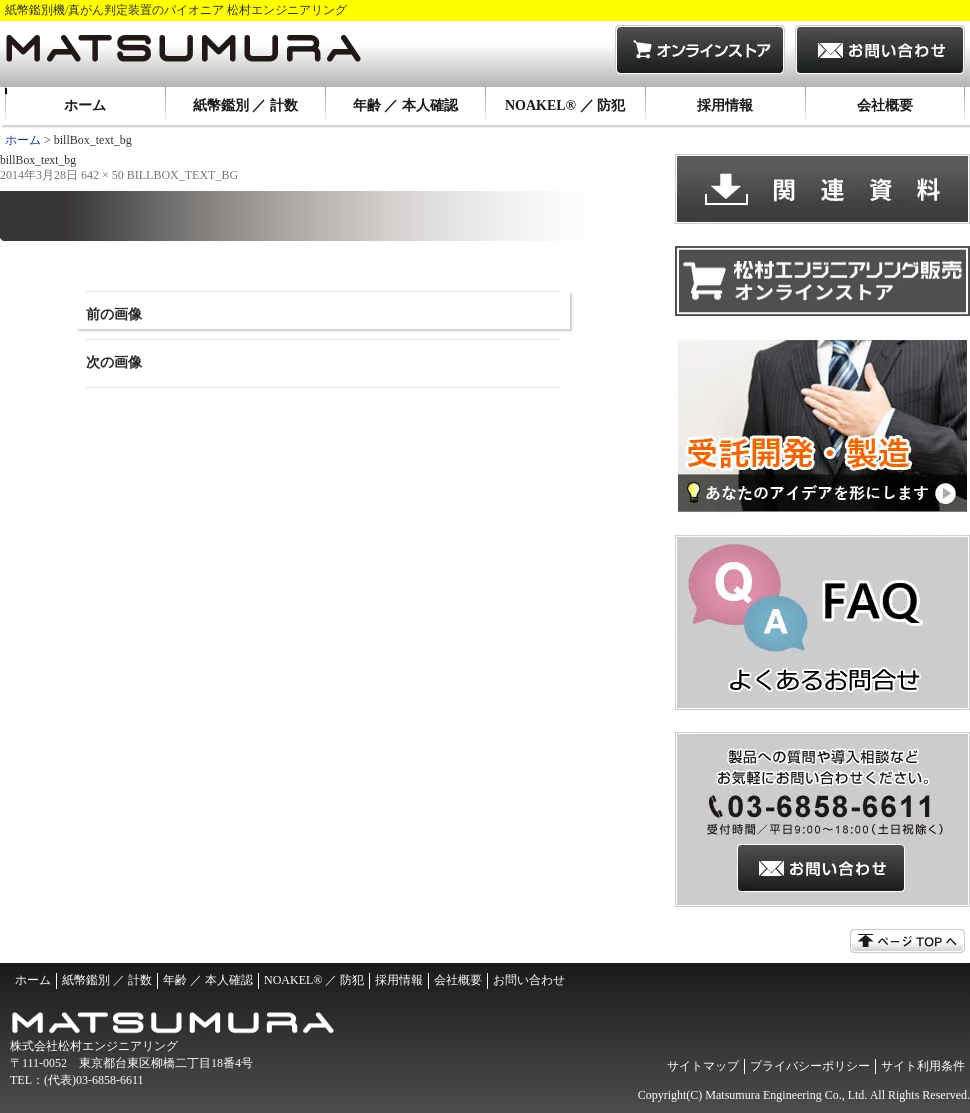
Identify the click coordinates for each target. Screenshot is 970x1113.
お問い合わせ (529, 980)
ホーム (85, 105)
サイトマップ (703, 1066)
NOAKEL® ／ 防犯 (565, 105)
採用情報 (725, 105)
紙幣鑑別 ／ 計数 (245, 105)
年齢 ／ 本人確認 (405, 105)
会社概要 (885, 105)
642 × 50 (102, 175)
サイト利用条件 (923, 1066)
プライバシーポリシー (810, 1066)
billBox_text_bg (182, 175)
